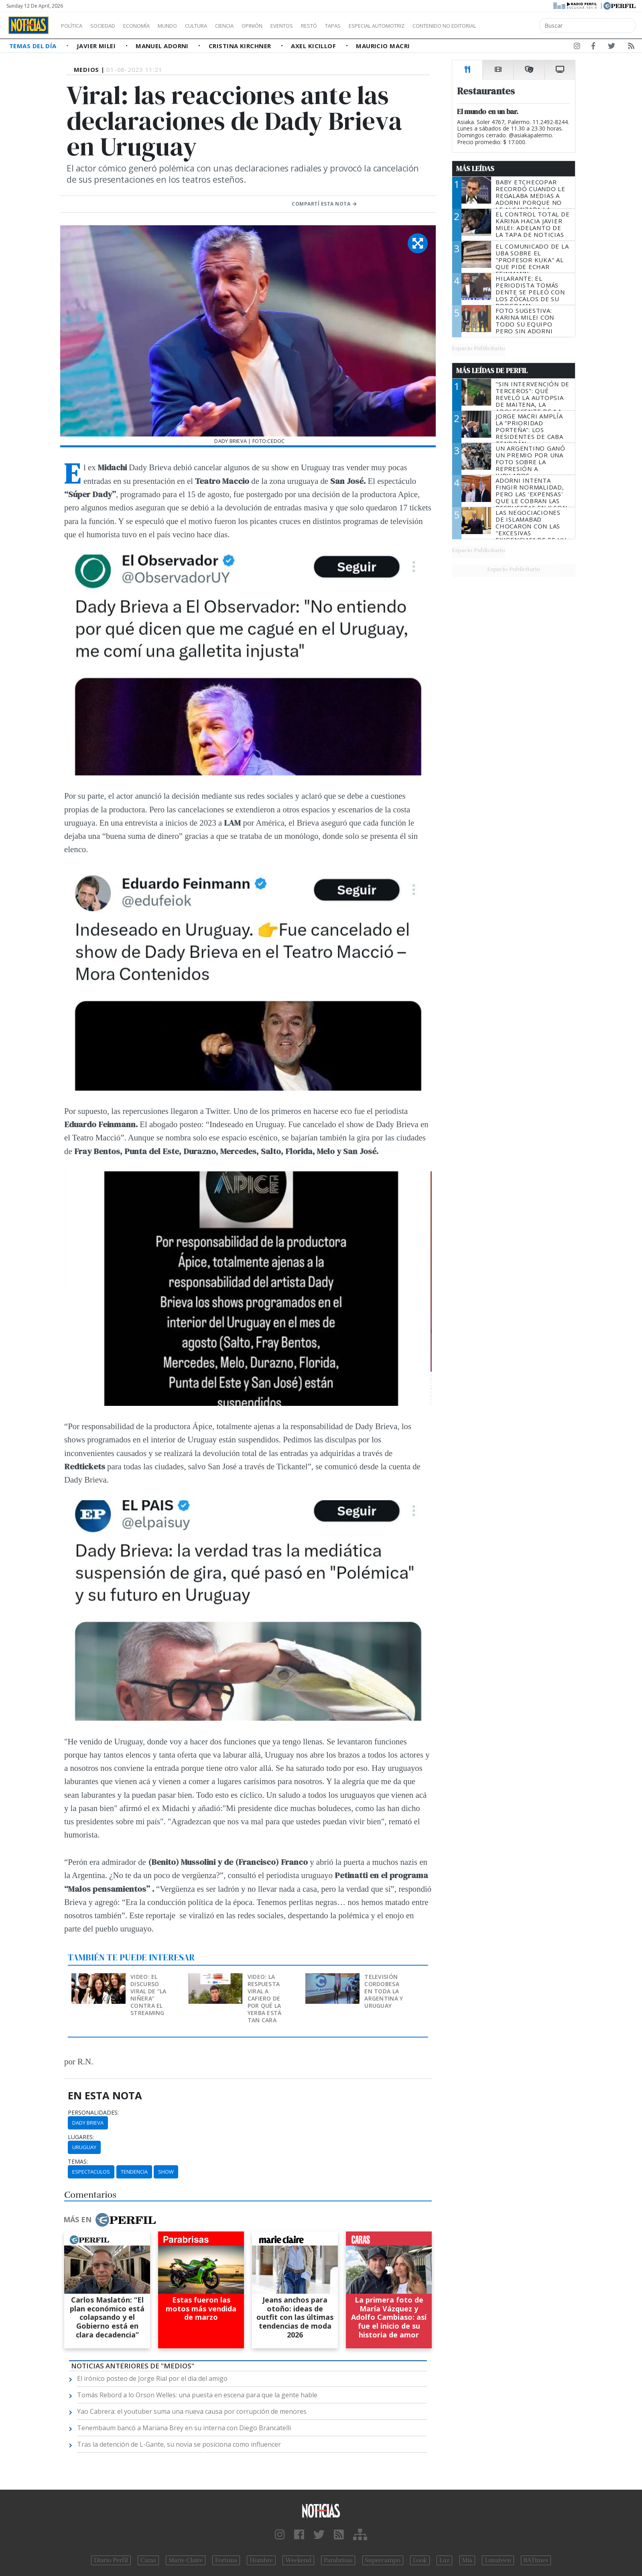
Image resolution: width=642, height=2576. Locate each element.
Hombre (261, 2560)
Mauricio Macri (383, 46)
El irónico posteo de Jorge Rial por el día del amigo (152, 2378)
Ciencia (252, 26)
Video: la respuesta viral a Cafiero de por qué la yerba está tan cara (265, 1998)
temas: (78, 2161)
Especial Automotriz (430, 26)
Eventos (319, 26)
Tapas (378, 26)
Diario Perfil (111, 2560)
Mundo (185, 26)
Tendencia (134, 2171)
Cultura (219, 26)
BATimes (536, 2560)
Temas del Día (33, 46)
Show (166, 2171)
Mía (467, 2560)
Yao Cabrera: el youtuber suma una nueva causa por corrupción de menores (192, 2411)
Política (74, 26)
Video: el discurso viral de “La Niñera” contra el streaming (148, 1995)
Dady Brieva (88, 2122)
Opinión (285, 26)
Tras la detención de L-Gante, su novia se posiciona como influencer (179, 2444)
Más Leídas (475, 168)
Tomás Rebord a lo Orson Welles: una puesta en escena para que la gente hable (197, 2394)
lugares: (81, 2137)
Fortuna (226, 2560)
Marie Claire (186, 2560)
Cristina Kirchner (241, 46)
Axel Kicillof (314, 46)
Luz (444, 2560)
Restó (351, 26)
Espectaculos (91, 2171)
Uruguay (84, 2147)
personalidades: (93, 2112)
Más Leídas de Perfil (492, 370)
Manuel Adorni (163, 46)
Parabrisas (338, 2560)
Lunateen (498, 2560)
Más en (109, 2220)
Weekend (298, 2560)
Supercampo (383, 2560)
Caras (148, 2560)
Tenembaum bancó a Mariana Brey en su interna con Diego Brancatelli (184, 2427)
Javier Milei (97, 46)
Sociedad (111, 26)
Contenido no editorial (513, 26)
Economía (150, 26)
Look (420, 2560)
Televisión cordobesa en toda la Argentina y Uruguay (383, 1991)
